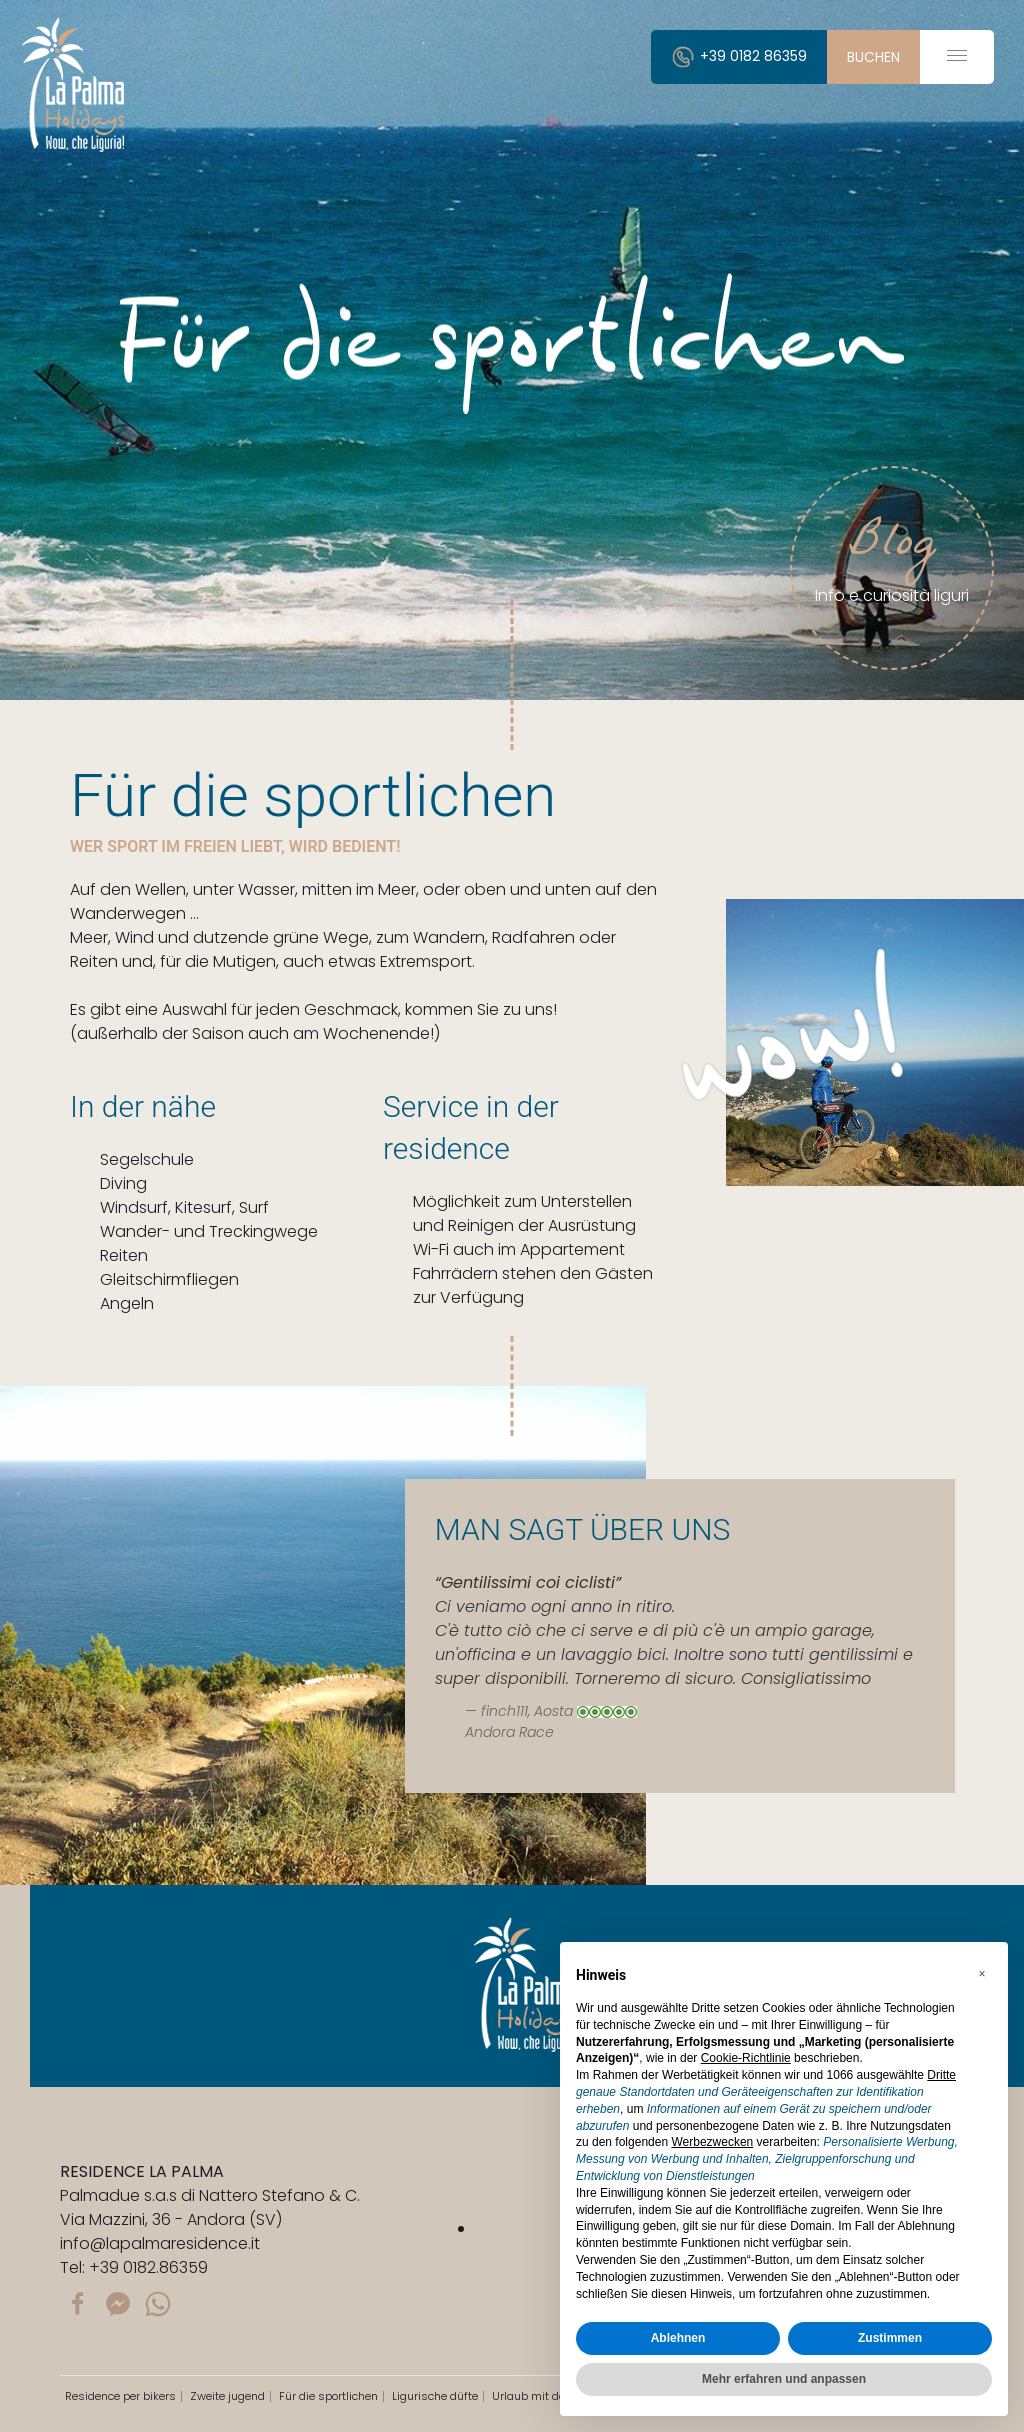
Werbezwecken (712, 2142)
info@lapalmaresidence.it (160, 2243)
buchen (873, 57)
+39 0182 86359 (739, 56)
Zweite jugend (227, 2396)
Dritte (941, 2075)
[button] (982, 1974)
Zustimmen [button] (890, 2338)
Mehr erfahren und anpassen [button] (784, 2379)
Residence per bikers (120, 2396)
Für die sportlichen (328, 2396)
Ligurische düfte (435, 2396)
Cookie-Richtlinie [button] (746, 2058)
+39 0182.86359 (148, 2267)
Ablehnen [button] (678, 2338)
